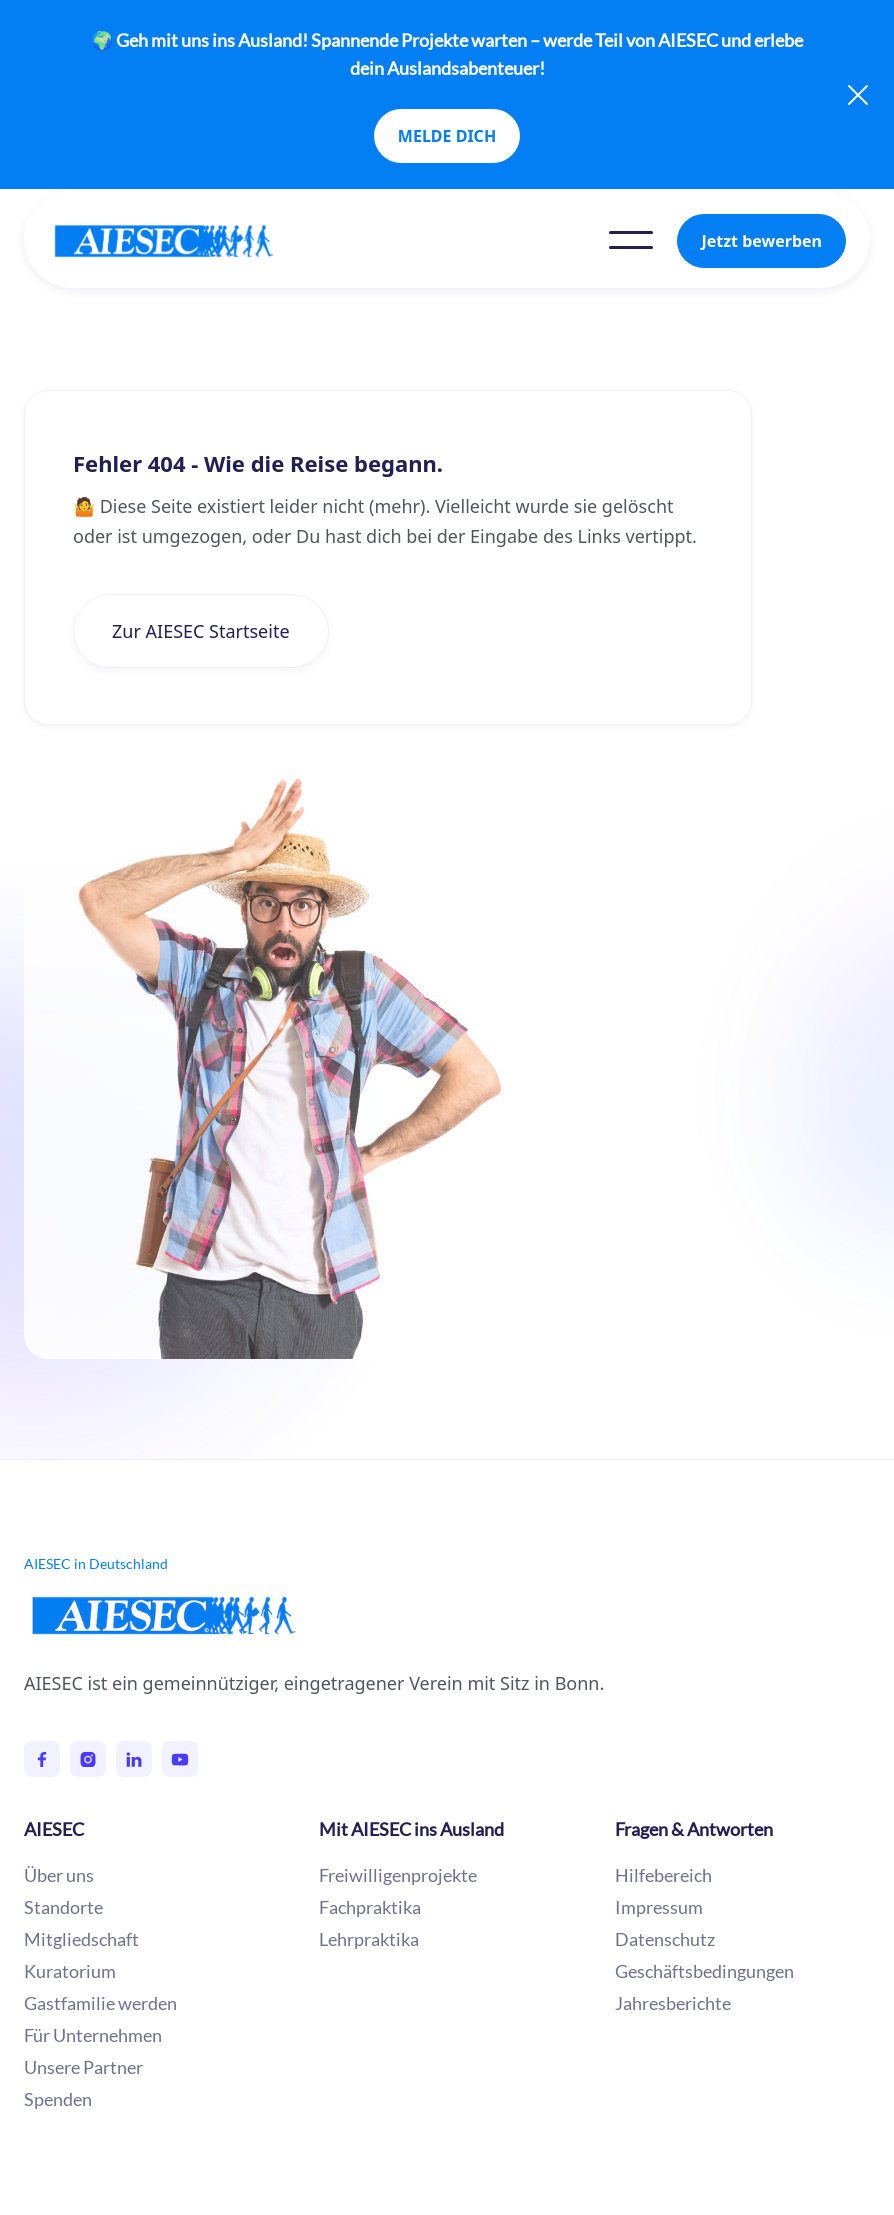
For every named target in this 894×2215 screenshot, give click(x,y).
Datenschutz (665, 1939)
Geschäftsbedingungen (704, 1971)
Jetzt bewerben (761, 241)
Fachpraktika (370, 1907)
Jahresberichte (673, 2003)
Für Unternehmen (93, 2035)
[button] (631, 240)
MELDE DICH (447, 136)
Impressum (659, 1907)
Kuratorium (70, 1971)
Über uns (59, 1875)
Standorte (63, 1907)
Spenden (58, 2099)
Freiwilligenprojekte (398, 1875)
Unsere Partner (83, 2067)
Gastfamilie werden (100, 2003)
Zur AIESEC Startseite (201, 631)
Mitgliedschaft (81, 1939)
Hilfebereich (663, 1875)
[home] (184, 241)
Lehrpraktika (369, 1939)
